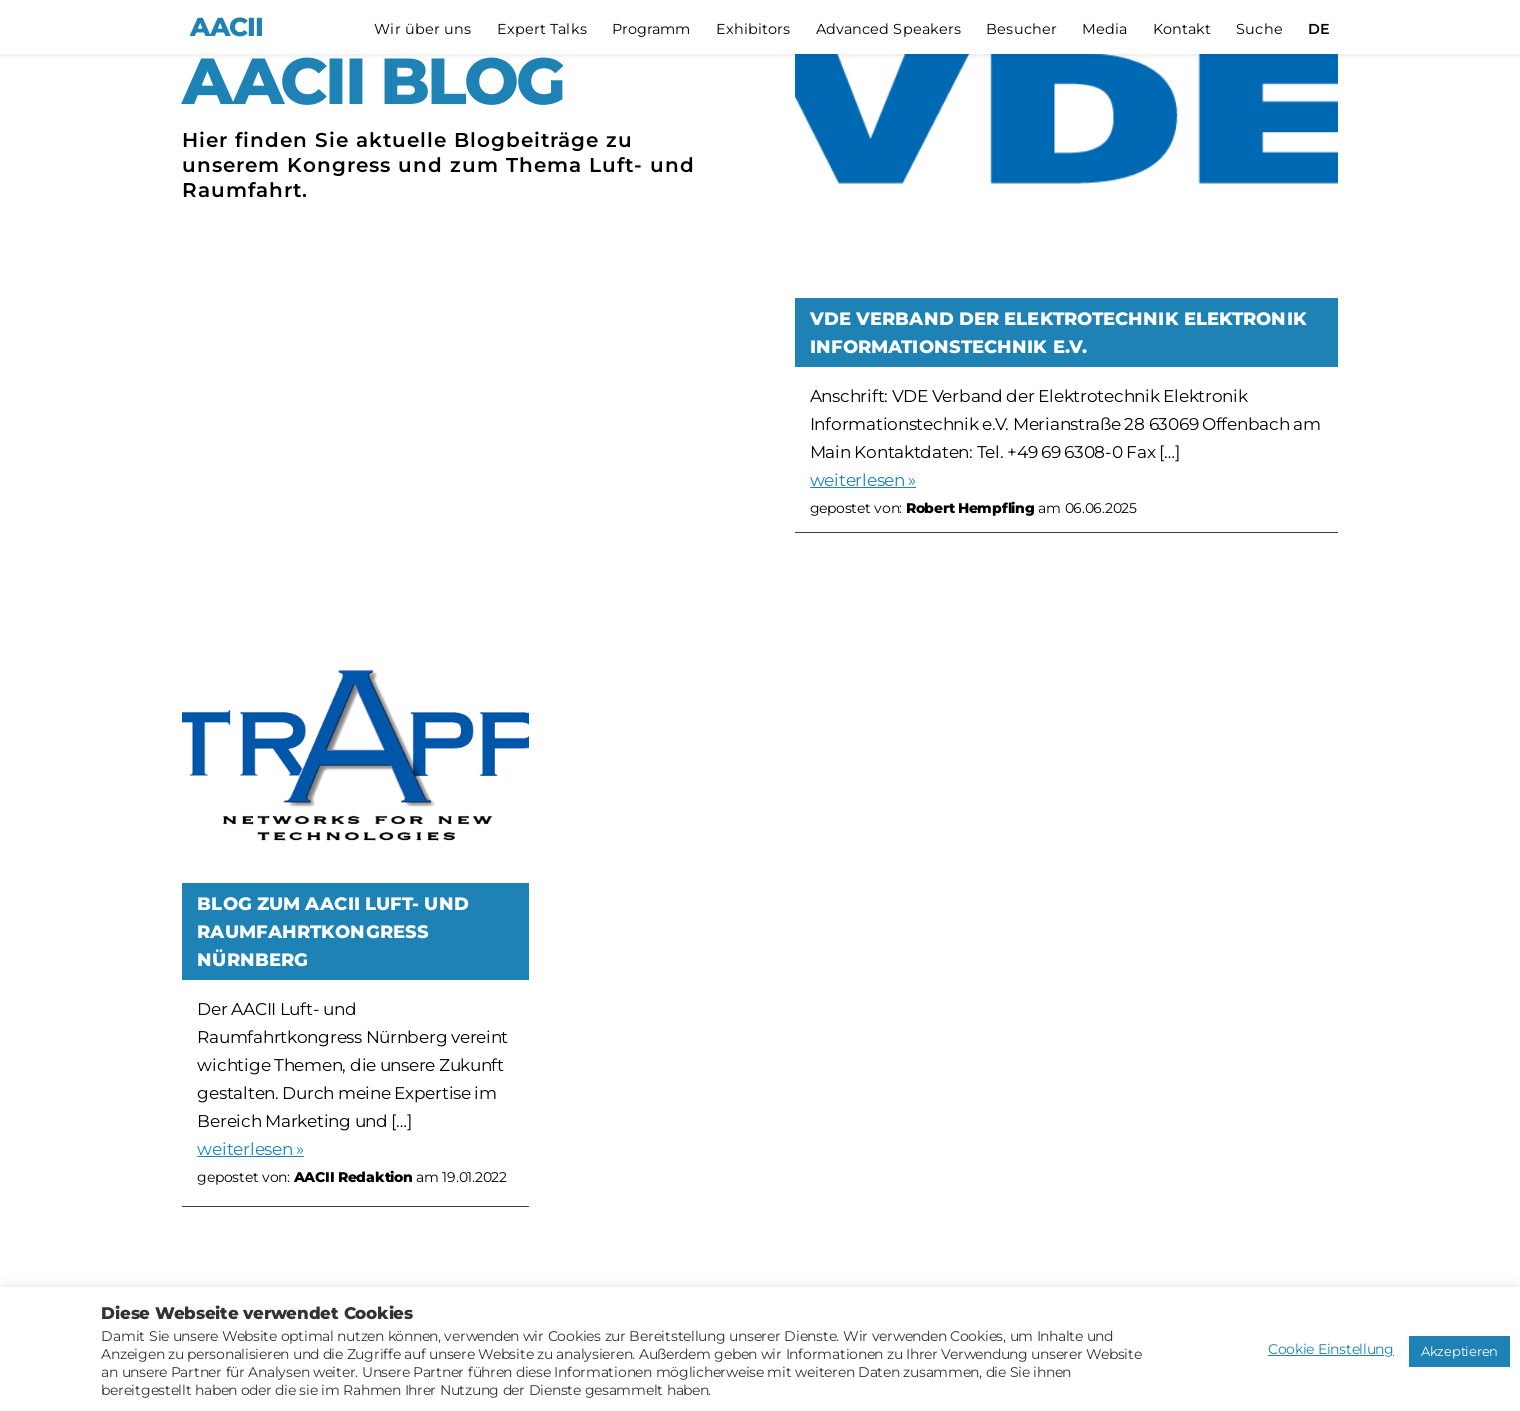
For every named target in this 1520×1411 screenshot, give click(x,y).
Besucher (1021, 29)
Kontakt (1182, 29)
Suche (1259, 29)
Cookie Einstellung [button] (1331, 1349)
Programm (651, 29)
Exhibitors (753, 29)
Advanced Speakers (889, 29)
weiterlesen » (863, 480)
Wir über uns (422, 29)
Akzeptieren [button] (1459, 1351)
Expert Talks (542, 29)
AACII (226, 27)
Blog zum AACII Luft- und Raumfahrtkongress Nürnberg (332, 932)
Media (1105, 29)
